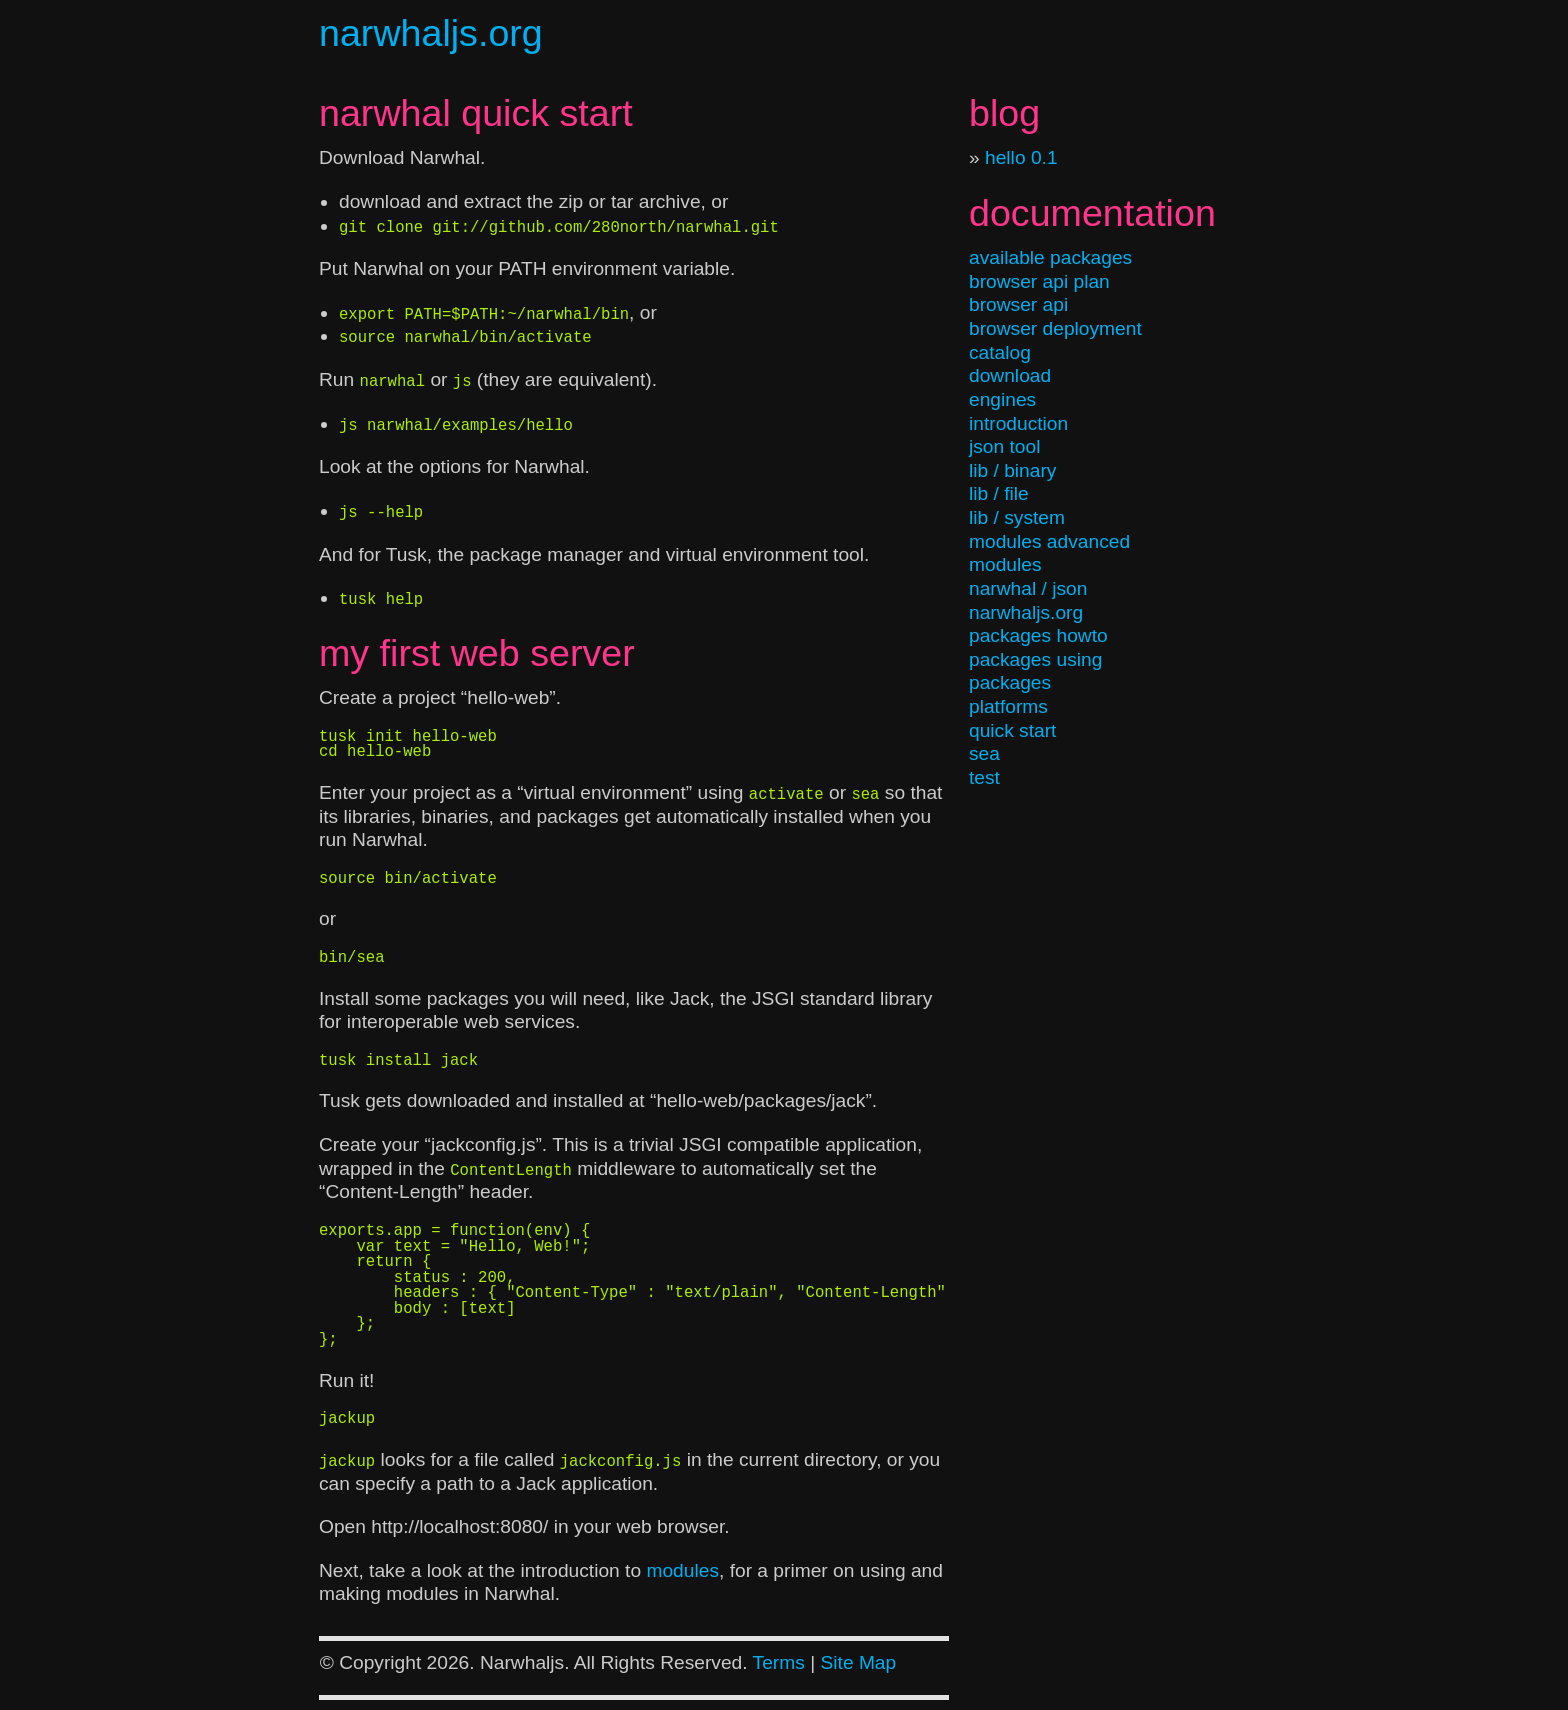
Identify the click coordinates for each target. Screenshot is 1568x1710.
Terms (779, 1662)
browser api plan (1039, 281)
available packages (1050, 257)
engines (1002, 399)
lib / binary (1012, 470)
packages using (1035, 659)
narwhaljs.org (431, 33)
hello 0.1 (1021, 157)
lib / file (999, 493)
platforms (1008, 706)
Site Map (858, 1662)
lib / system (1017, 517)
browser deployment (1055, 328)
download (1010, 375)
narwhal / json (1028, 588)
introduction (1018, 423)
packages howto (1038, 635)
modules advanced (1049, 541)
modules (1005, 564)
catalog (1000, 352)
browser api (1018, 304)
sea (984, 753)
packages (1010, 682)
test (984, 777)
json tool (1004, 446)
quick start (1012, 730)
